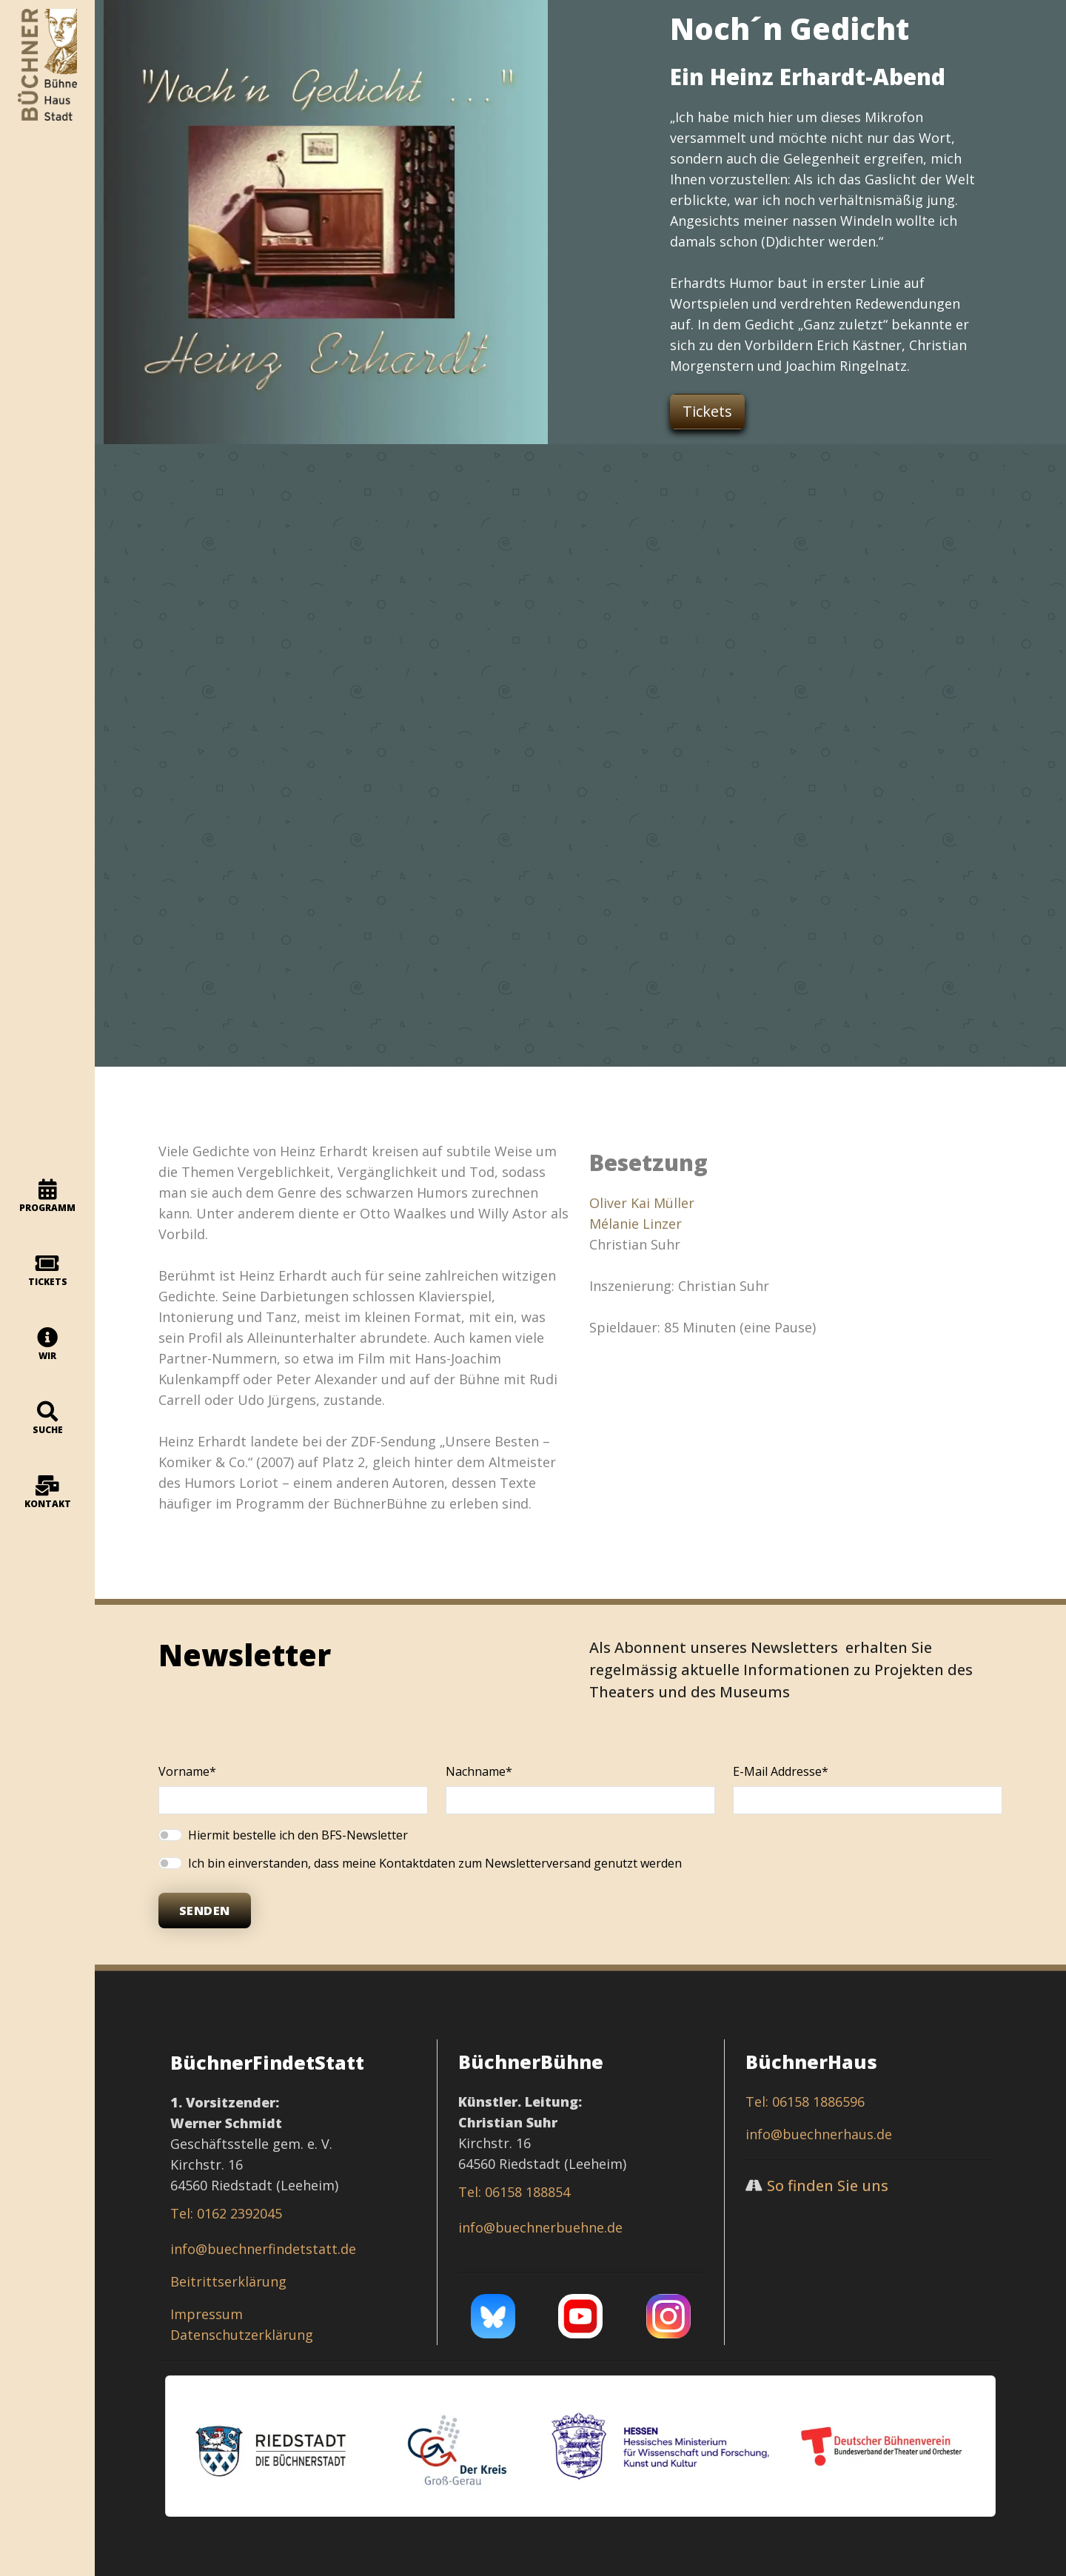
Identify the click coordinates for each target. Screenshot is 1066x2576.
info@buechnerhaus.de (818, 2134)
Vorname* (187, 1771)
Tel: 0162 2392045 (226, 2213)
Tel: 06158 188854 (514, 2192)
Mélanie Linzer (635, 1223)
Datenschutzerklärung (241, 2335)
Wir (48, 1344)
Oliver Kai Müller (641, 1203)
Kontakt (48, 1492)
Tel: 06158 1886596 (805, 2101)
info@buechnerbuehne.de (540, 2227)
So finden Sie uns (827, 2186)
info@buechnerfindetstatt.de (263, 2249)
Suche (48, 1418)
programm (47, 1196)
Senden (204, 1910)
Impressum (206, 2314)
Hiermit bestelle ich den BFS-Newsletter (298, 1835)
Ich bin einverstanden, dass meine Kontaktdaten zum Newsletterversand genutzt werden (435, 1863)
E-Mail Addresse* (780, 1771)
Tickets (48, 1270)
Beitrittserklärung (228, 2281)
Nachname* (479, 1771)
